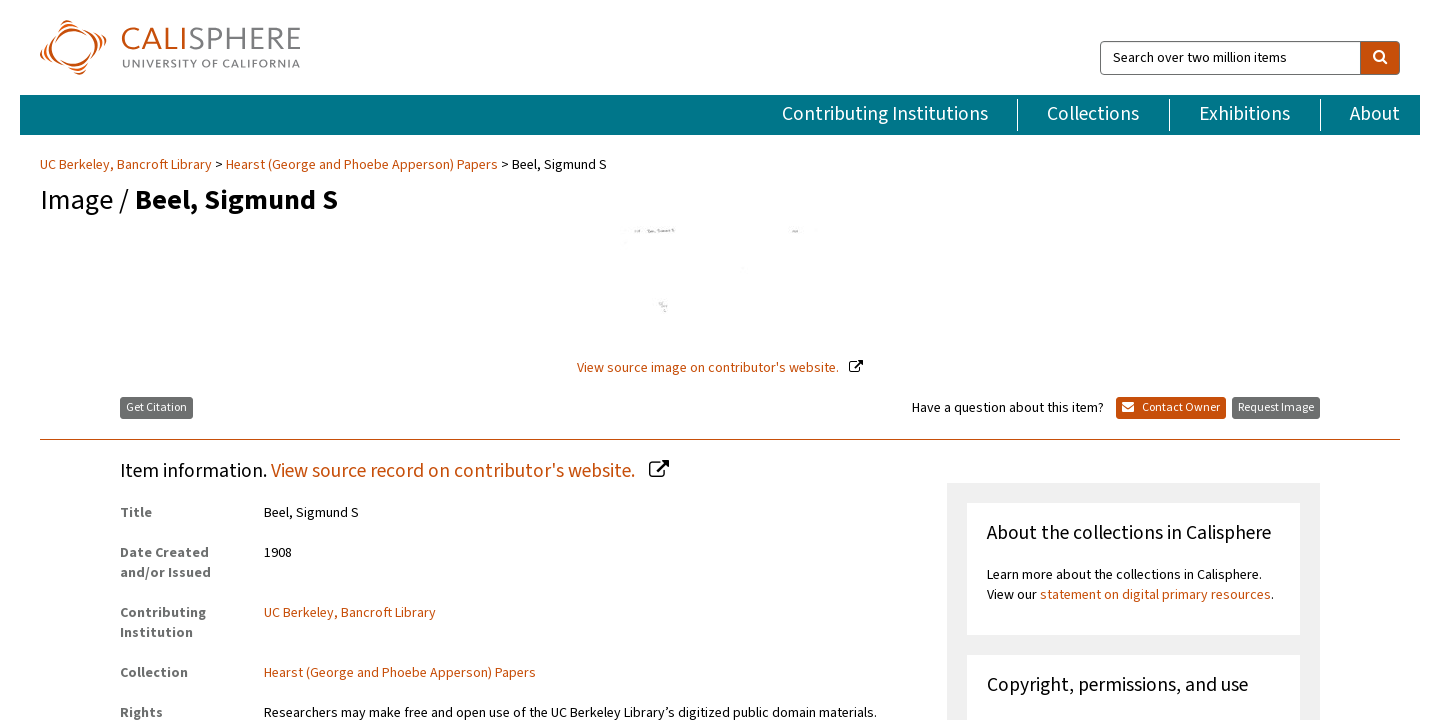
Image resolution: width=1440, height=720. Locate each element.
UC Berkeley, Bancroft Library (127, 125)
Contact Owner (1171, 368)
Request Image (1276, 368)
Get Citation (156, 368)
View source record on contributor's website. (455, 432)
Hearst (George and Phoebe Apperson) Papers (362, 125)
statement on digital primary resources (1155, 555)
